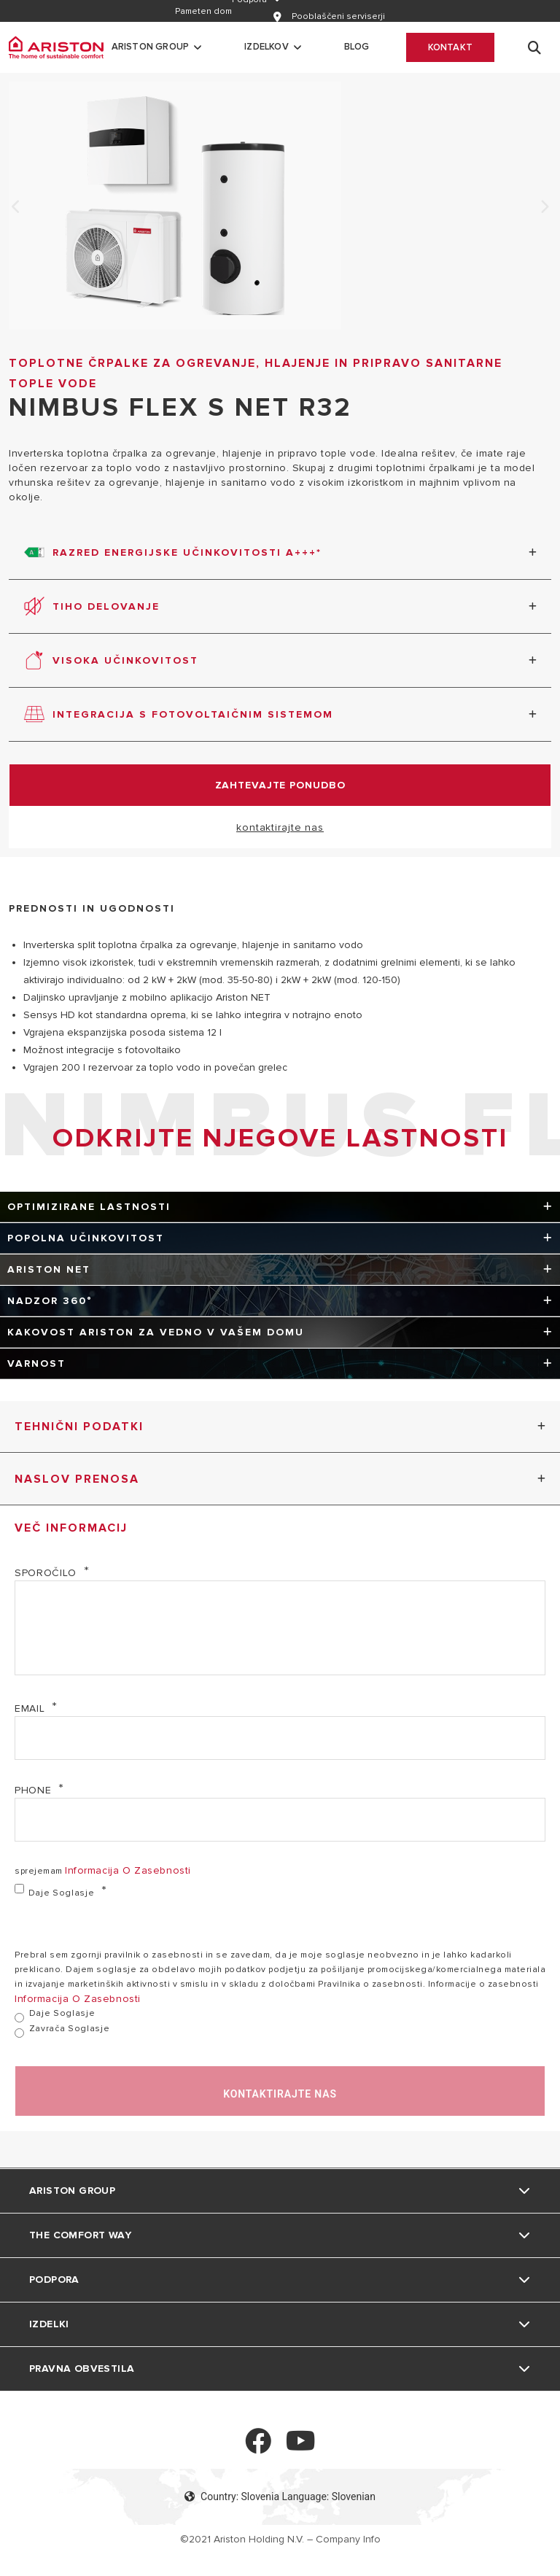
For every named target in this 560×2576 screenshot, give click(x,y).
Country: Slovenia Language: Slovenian (280, 2496)
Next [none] (544, 207)
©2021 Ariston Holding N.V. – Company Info (280, 2539)
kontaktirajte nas (280, 827)
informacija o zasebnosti (128, 1870)
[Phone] (280, 1820)
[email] (280, 1738)
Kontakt (450, 47)
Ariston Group (151, 47)
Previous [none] (16, 207)
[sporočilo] (280, 1627)
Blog (357, 47)
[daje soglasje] (19, 1888)
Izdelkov (266, 47)
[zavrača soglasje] (19, 2033)
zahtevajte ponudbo (280, 785)
